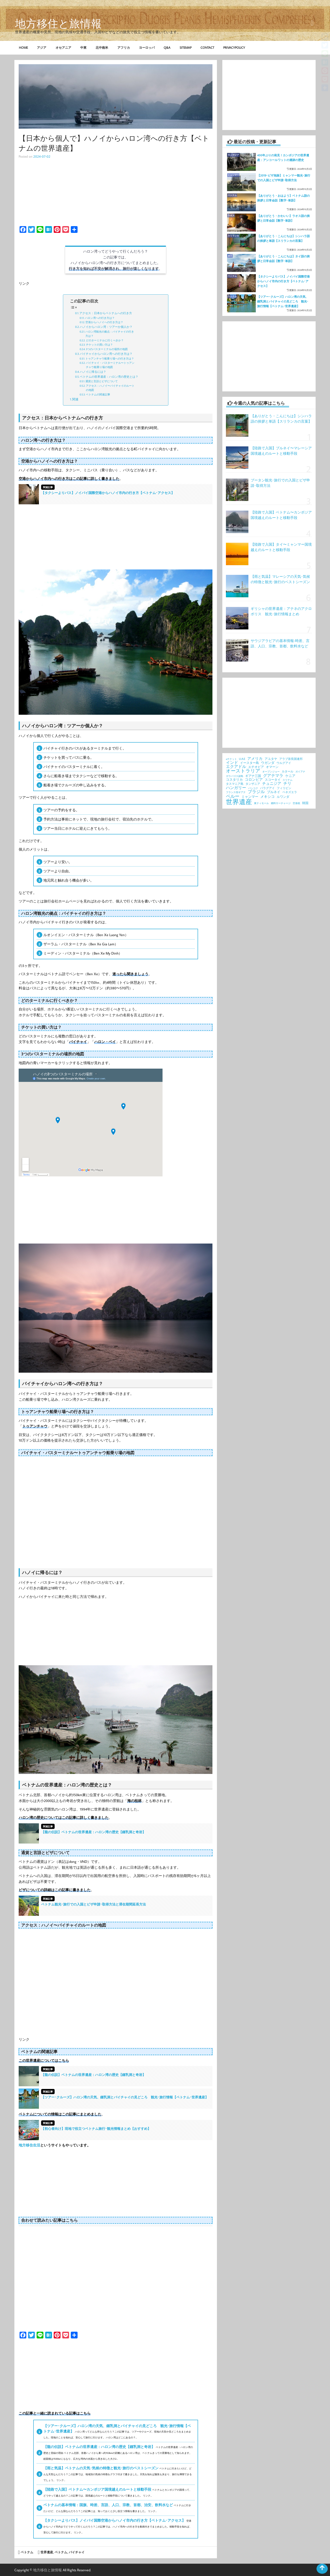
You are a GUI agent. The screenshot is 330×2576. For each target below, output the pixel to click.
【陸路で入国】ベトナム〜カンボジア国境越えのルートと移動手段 (97, 2489)
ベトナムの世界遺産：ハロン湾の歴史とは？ (109, 376)
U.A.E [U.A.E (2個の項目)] (242, 758)
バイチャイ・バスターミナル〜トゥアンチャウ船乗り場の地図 (110, 365)
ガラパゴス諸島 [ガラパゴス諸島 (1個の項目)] (234, 776)
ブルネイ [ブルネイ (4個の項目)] (273, 792)
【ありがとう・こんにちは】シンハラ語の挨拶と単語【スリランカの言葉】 (281, 418)
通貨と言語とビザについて (101, 381)
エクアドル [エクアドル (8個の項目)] (236, 767)
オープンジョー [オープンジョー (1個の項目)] (271, 771)
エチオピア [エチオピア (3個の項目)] (256, 767)
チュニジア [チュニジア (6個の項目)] (271, 783)
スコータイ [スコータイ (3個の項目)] (273, 779)
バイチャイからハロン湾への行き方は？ (106, 353)
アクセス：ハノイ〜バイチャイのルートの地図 (110, 388)
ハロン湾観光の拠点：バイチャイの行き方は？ (109, 333)
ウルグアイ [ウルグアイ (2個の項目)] (283, 762)
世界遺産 (46, 2552)
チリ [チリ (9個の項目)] (287, 783)
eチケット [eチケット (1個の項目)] (231, 759)
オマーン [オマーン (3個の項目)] (272, 767)
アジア (41, 47)
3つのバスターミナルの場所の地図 (107, 349)
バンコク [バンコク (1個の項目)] (253, 788)
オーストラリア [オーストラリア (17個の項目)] (243, 771)
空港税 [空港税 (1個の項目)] (296, 803)
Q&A (167, 47)
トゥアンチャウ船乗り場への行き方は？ (109, 358)
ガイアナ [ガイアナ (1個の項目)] (300, 771)
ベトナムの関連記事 (98, 394)
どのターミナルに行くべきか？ (105, 340)
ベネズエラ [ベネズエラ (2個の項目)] (289, 792)
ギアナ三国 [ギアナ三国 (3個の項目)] (253, 776)
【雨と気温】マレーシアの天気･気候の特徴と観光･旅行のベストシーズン (280, 579)
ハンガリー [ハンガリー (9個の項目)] (236, 787)
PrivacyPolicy (234, 47)
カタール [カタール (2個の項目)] (287, 771)
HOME (23, 47)
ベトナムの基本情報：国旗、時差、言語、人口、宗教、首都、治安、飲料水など (108, 2505)
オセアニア (63, 47)
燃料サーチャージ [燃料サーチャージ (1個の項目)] (281, 803)
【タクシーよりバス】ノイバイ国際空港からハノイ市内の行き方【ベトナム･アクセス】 (114, 2520)
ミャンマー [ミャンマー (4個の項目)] (249, 796)
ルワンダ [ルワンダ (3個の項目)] (283, 796)
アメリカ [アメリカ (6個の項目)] (255, 759)
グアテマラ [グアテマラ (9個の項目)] (273, 775)
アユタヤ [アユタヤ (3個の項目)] (271, 759)
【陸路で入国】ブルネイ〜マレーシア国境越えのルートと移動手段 (281, 451)
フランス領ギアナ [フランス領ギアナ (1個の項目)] (236, 792)
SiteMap (186, 47)
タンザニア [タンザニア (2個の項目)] (252, 783)
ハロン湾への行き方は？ (100, 318)
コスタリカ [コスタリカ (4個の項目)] (234, 779)
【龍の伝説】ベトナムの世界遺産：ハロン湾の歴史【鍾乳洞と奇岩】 (99, 2446)
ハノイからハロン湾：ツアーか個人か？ (106, 327)
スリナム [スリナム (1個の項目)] (287, 780)
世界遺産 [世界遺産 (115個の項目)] (239, 801)
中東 (83, 47)
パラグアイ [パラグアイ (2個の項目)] (267, 788)
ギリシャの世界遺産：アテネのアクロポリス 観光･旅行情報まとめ (281, 611)
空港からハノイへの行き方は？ (104, 322)
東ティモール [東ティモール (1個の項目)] (261, 803)
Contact (207, 47)
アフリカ (123, 47)
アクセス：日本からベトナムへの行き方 (105, 313)
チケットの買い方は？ (99, 344)
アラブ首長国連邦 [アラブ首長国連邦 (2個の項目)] (291, 758)
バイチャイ (77, 2552)
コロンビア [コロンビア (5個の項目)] (254, 779)
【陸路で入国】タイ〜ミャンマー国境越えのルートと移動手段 (281, 547)
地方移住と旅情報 (58, 23)
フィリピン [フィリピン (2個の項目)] (284, 788)
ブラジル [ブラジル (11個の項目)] (256, 792)
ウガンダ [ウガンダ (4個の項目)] (267, 763)
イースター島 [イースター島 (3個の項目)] (249, 763)
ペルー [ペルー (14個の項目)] (232, 796)
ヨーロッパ (147, 47)
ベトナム (27, 2552)
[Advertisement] (115, 191)
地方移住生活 (29, 2145)
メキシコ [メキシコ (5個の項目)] (267, 796)
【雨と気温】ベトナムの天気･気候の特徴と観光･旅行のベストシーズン (100, 2468)
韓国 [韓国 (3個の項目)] (305, 803)
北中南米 (102, 47)
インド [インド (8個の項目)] (232, 763)
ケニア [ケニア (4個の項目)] (290, 776)
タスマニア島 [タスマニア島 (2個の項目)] (234, 783)
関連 (75, 399)
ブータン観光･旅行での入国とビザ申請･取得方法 (280, 483)
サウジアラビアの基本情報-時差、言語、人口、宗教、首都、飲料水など (280, 643)
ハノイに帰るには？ (93, 371)
